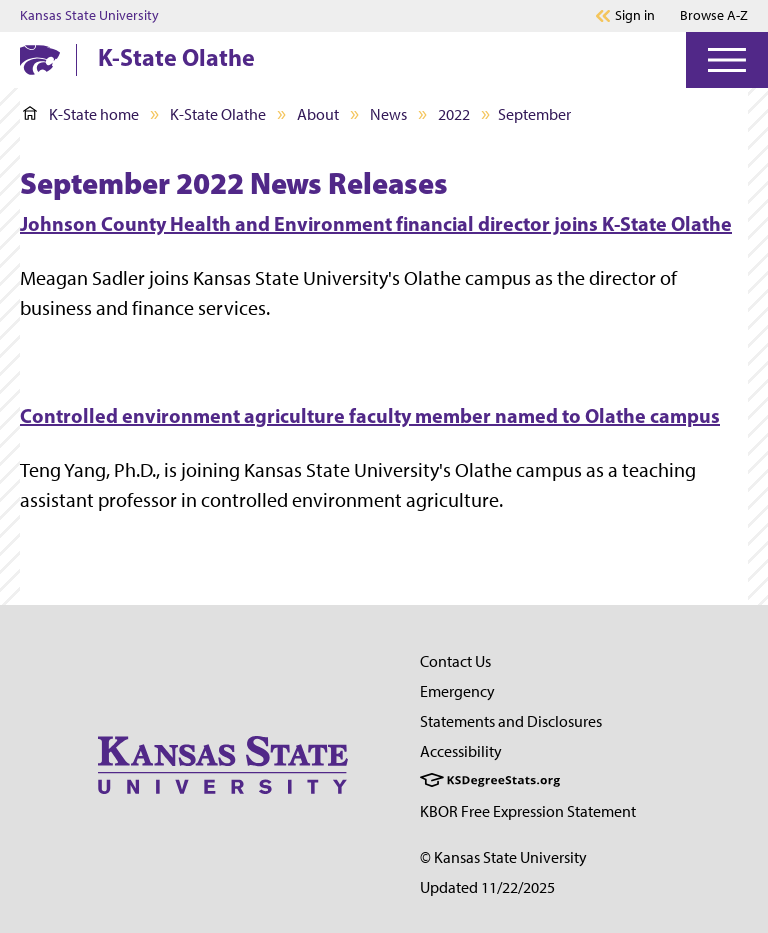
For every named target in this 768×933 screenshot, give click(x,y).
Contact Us (455, 661)
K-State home (81, 114)
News (388, 114)
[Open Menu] (727, 60)
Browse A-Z (714, 15)
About (318, 114)
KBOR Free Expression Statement (528, 811)
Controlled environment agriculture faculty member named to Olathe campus (370, 415)
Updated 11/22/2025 (487, 887)
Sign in (635, 16)
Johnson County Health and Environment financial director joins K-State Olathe (376, 223)
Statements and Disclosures (511, 721)
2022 (454, 114)
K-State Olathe (176, 57)
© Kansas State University (503, 857)
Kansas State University (89, 16)
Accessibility (461, 751)
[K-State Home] (40, 59)
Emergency (457, 691)
